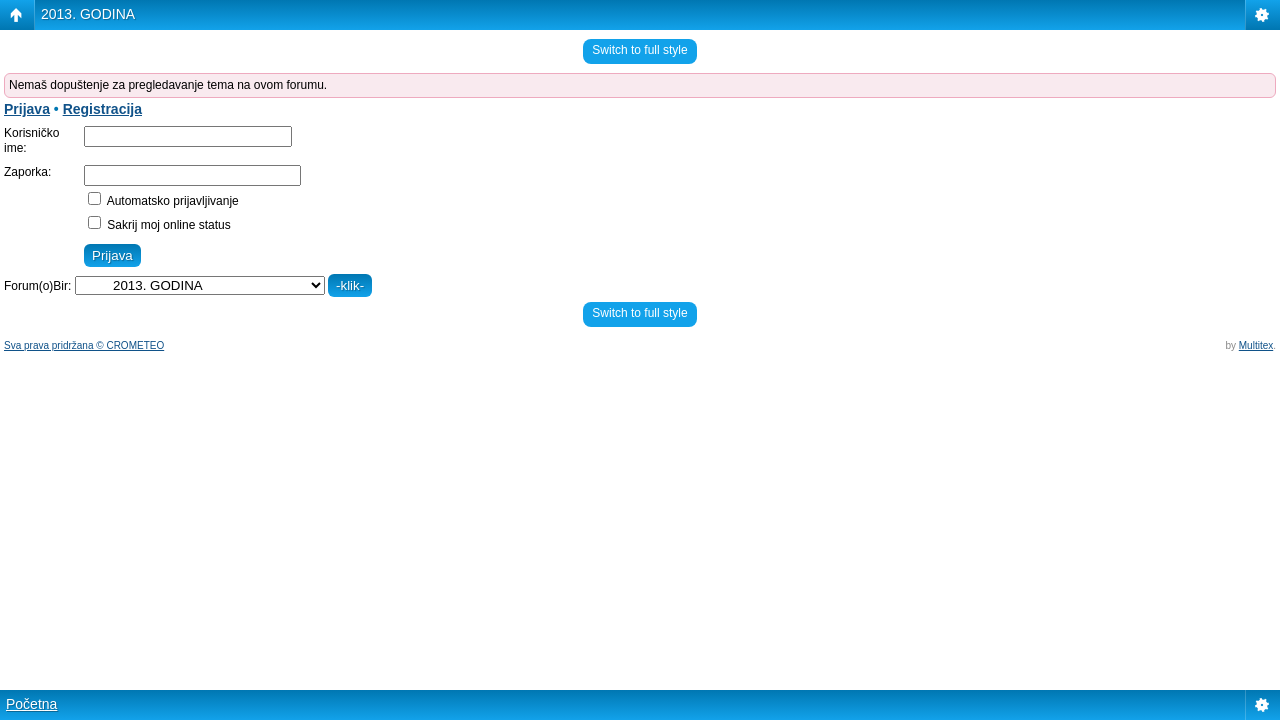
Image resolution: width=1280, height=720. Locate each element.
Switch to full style (639, 50)
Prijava (27, 109)
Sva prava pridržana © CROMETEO (84, 345)
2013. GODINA (88, 14)
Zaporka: (27, 172)
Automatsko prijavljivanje (163, 201)
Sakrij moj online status (159, 225)
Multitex (1256, 345)
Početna (31, 704)
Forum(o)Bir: (37, 286)
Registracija (102, 109)
